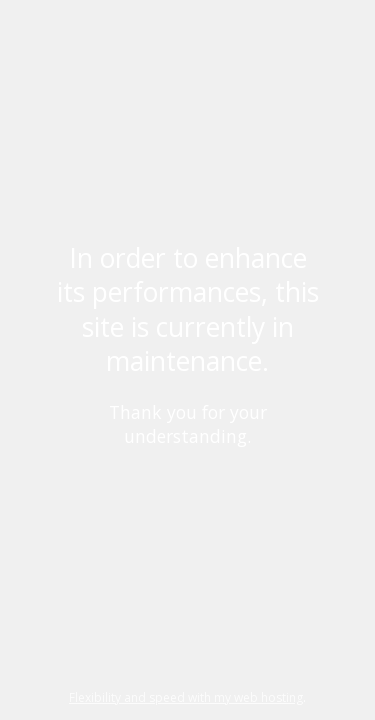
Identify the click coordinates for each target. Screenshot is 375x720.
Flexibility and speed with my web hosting (186, 697)
